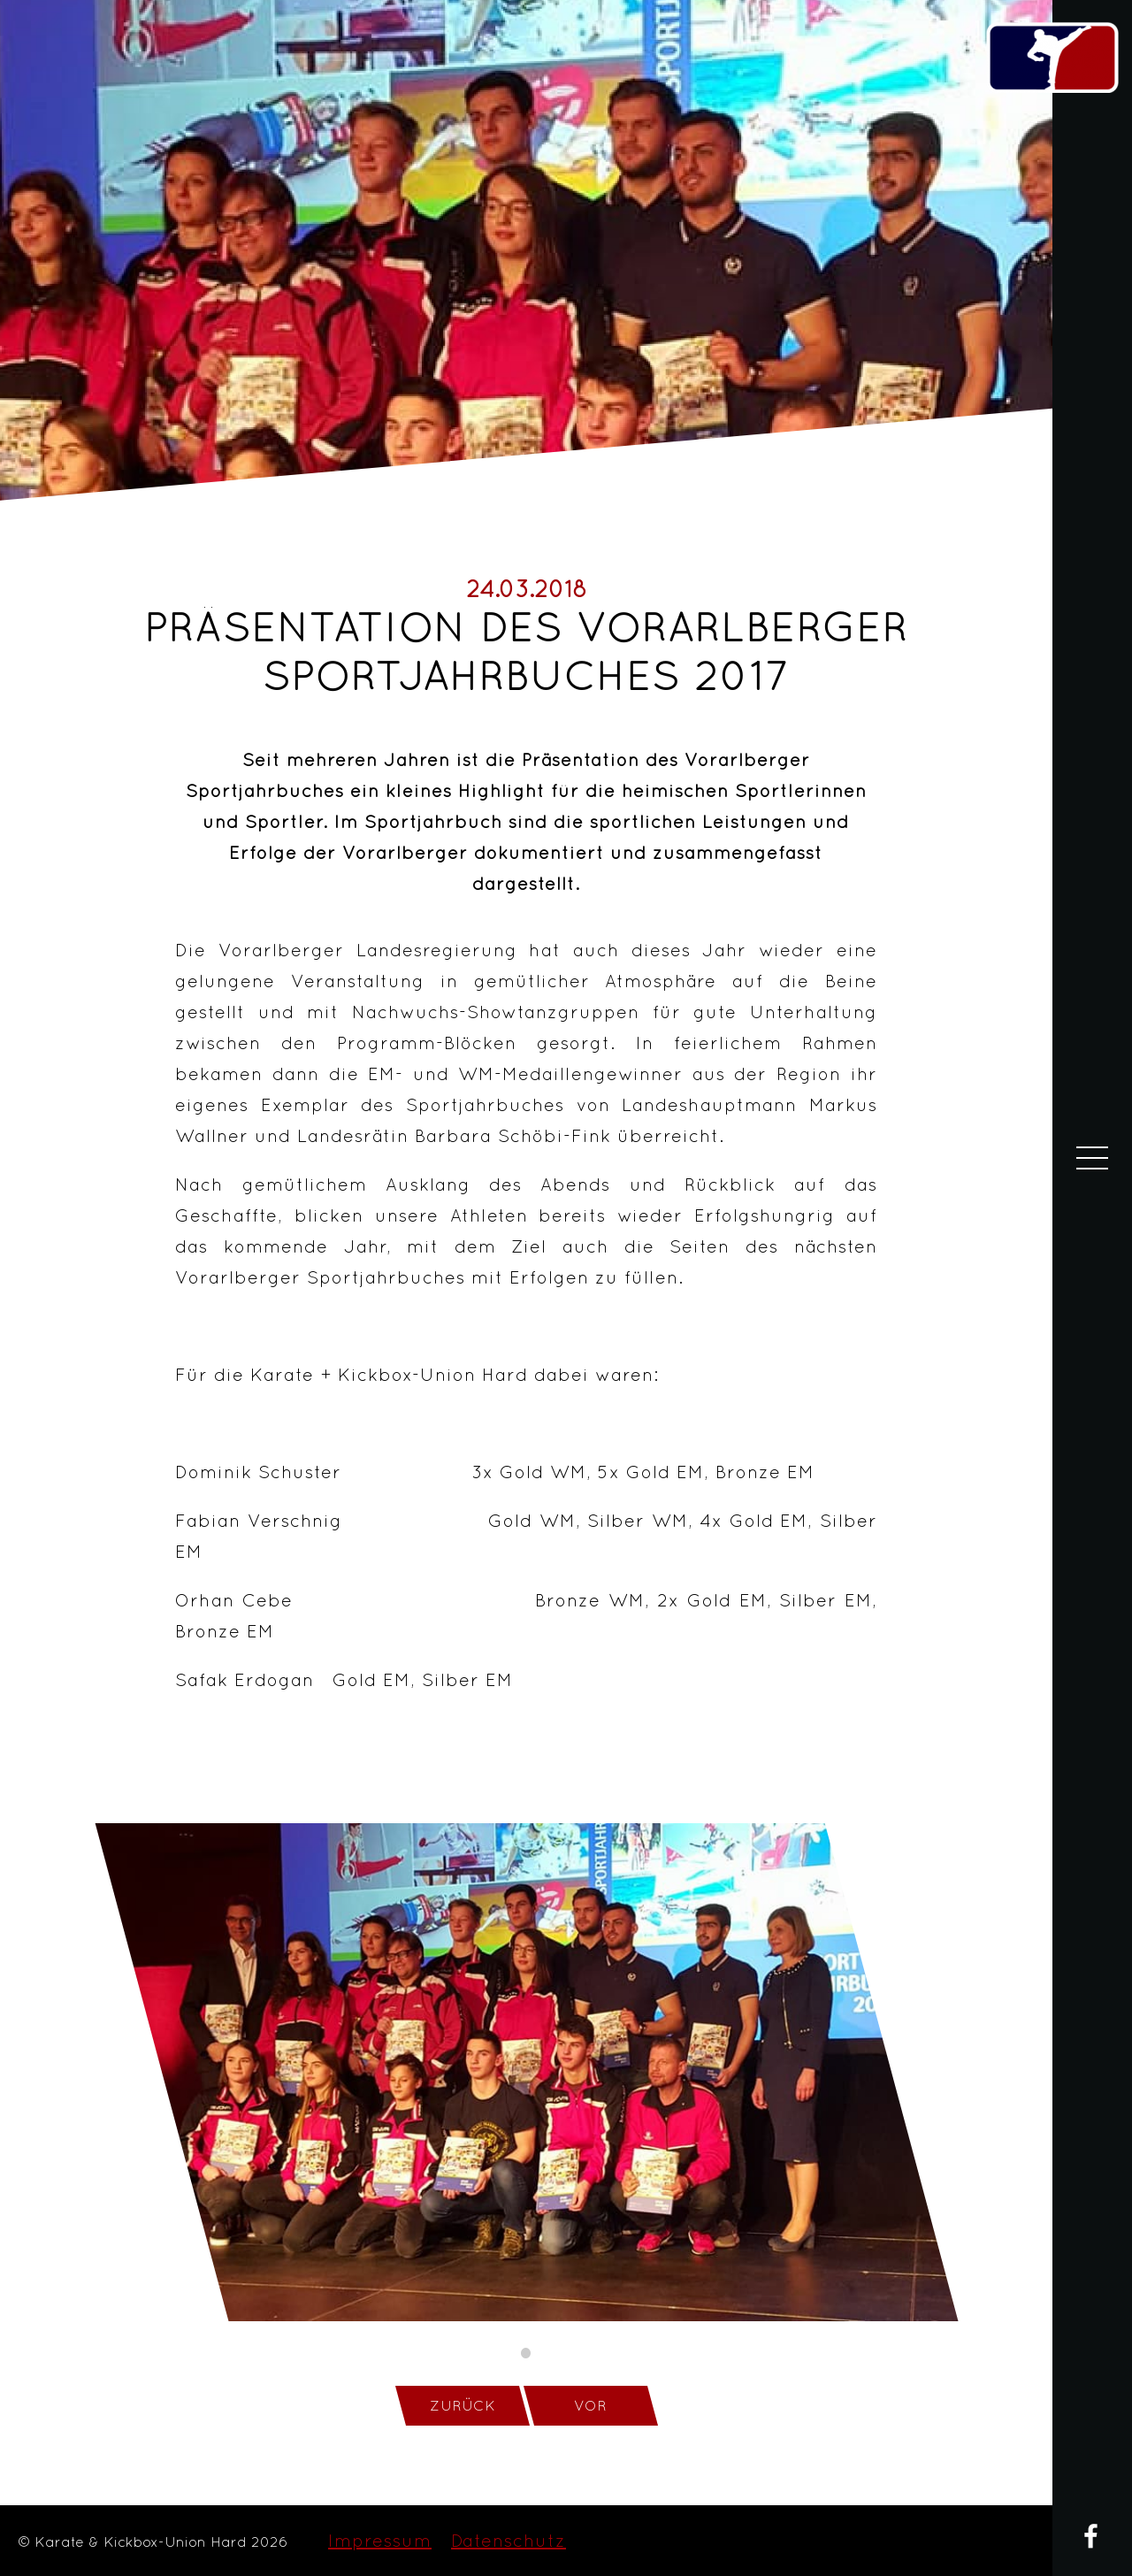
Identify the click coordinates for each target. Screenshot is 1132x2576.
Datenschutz (508, 2540)
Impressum (380, 2540)
